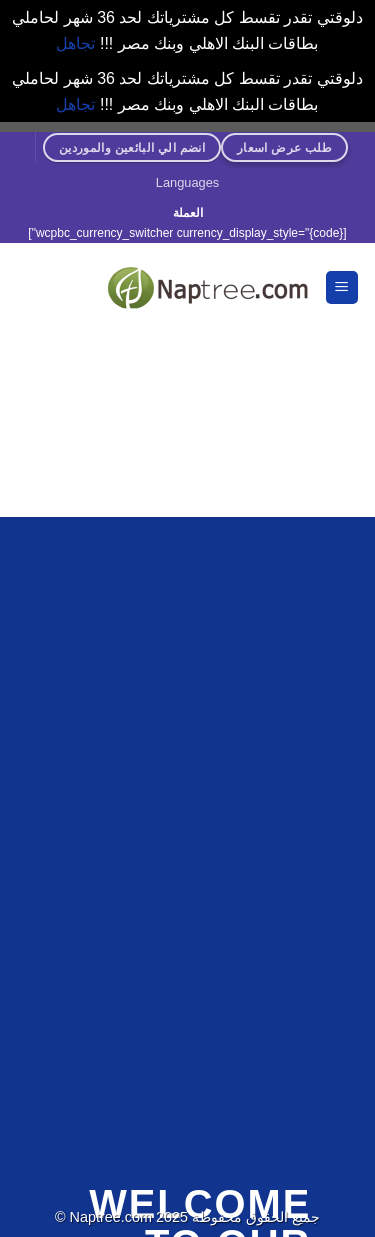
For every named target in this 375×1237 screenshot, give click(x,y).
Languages (187, 182)
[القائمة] (342, 287)
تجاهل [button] (75, 43)
